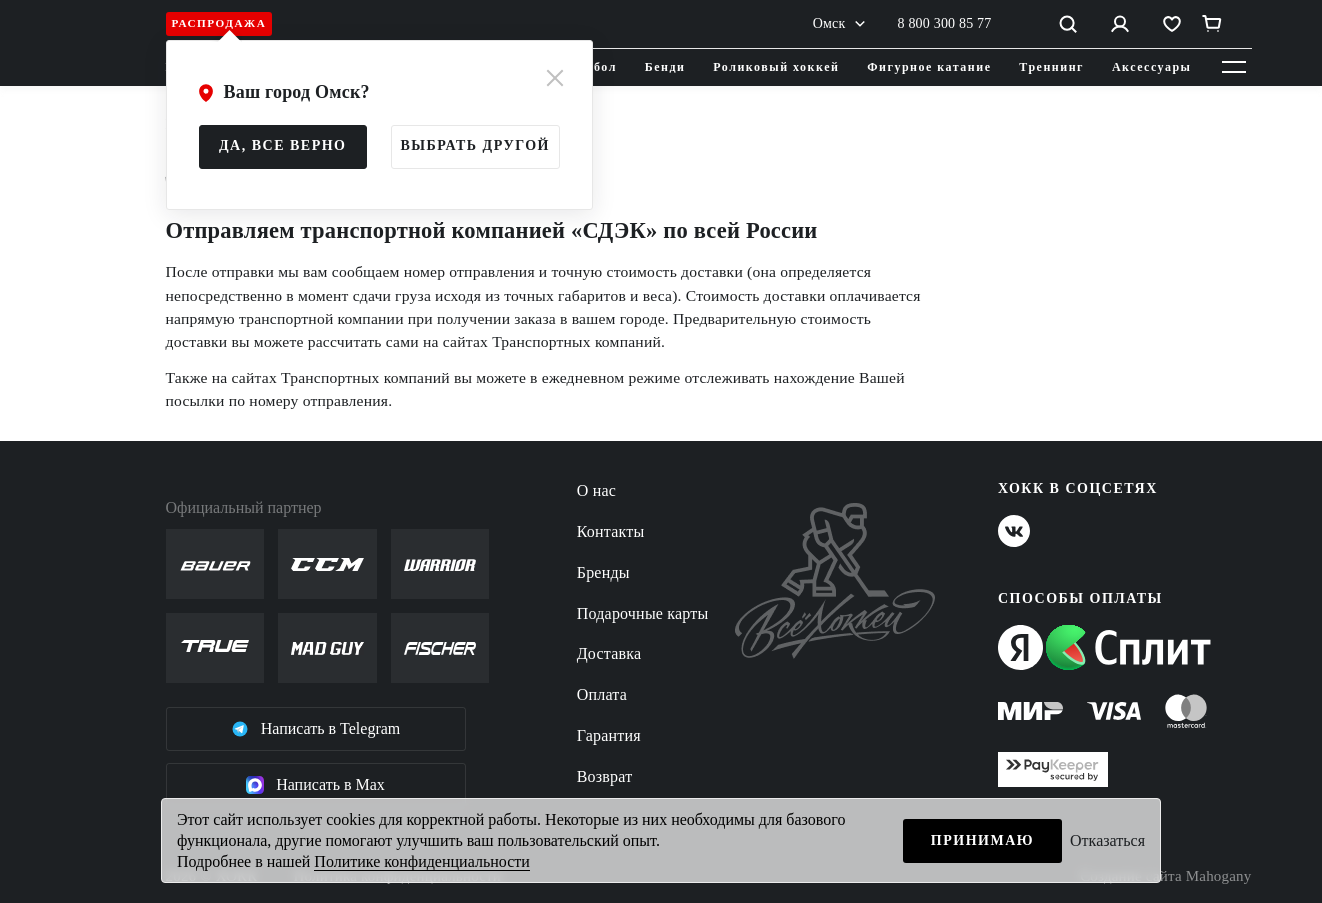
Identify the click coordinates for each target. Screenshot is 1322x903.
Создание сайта (1165, 876)
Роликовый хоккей (776, 67)
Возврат (605, 776)
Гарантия (609, 735)
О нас (596, 490)
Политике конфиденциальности (421, 861)
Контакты (611, 531)
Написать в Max (315, 785)
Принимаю (982, 840)
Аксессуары (1152, 67)
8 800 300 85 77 (945, 23)
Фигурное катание (929, 67)
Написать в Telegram (316, 729)
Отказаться (1107, 840)
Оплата (602, 694)
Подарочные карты (643, 613)
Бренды (603, 572)
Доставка (609, 653)
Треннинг (1051, 67)
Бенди (665, 67)
